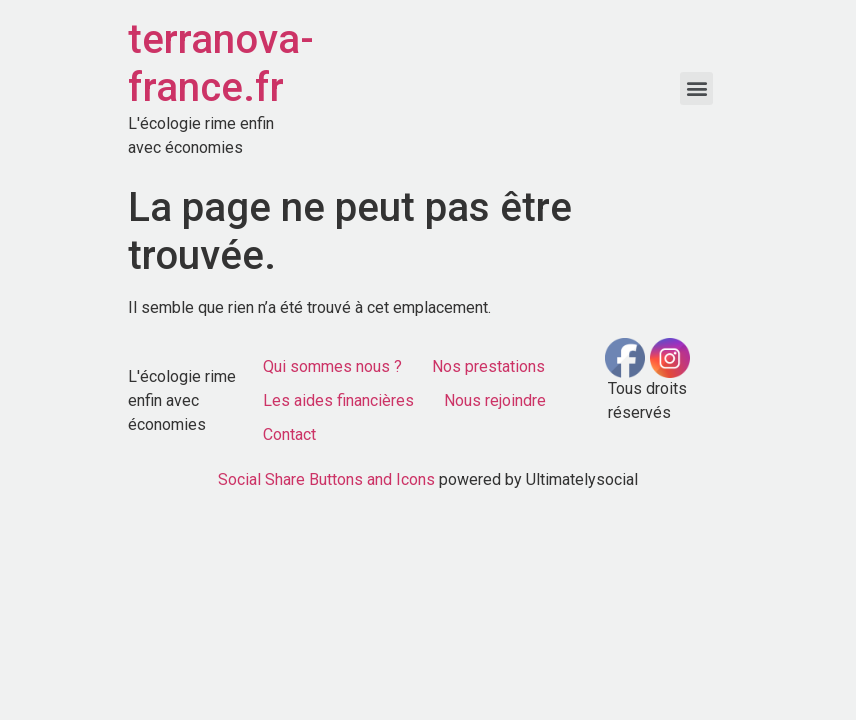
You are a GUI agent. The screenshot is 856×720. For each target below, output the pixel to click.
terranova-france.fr (221, 63)
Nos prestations (488, 366)
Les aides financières (338, 400)
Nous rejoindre (495, 400)
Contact (289, 434)
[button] (696, 88)
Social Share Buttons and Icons (326, 479)
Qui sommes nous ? (332, 366)
